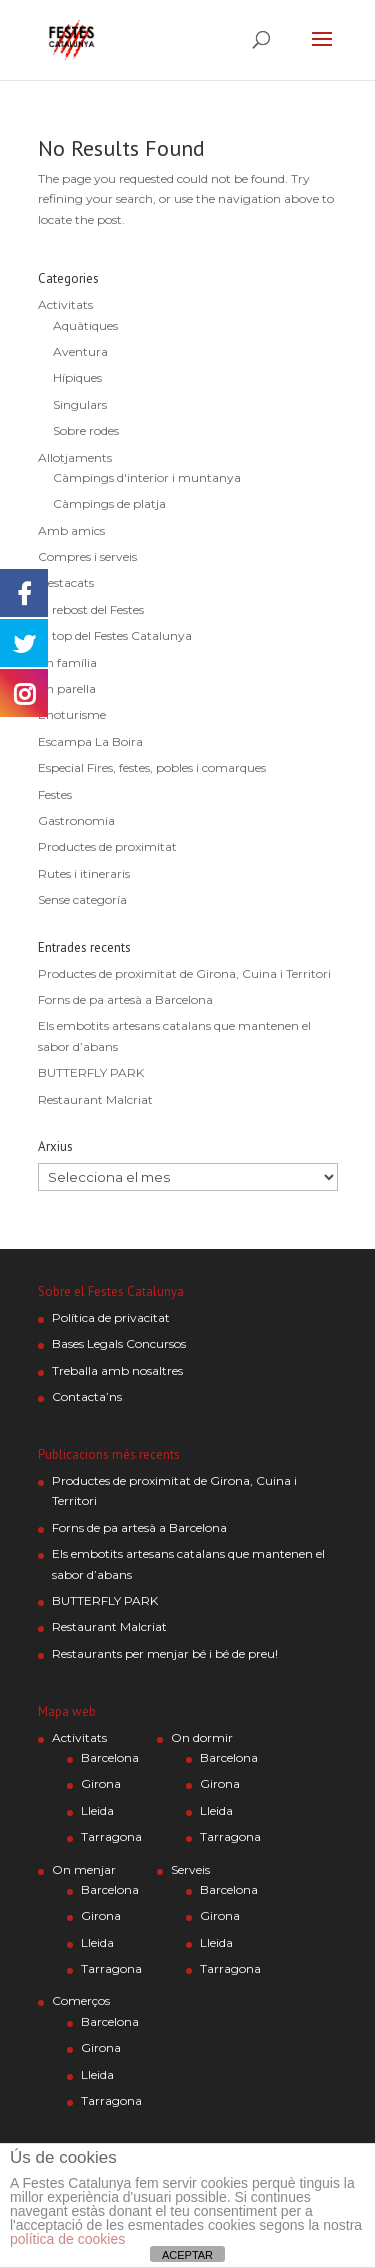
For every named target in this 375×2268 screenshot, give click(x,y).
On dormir (202, 1737)
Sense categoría (82, 899)
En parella (67, 688)
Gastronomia (76, 820)
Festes (55, 794)
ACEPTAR (187, 2255)
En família (67, 662)
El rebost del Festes (91, 609)
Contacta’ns (87, 1396)
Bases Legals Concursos (119, 1343)
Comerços (81, 2000)
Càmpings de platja (109, 503)
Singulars (80, 404)
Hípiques (77, 377)
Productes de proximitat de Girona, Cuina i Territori (184, 973)
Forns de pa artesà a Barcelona (125, 999)
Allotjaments (75, 457)
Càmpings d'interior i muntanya (147, 477)
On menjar (84, 1869)
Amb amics (71, 530)
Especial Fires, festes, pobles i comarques (152, 767)
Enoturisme (72, 714)
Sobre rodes (86, 430)
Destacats (66, 582)
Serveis (190, 1869)
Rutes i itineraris (84, 873)
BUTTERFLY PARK (91, 1072)
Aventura (80, 351)
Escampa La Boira (90, 741)
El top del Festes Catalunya (115, 635)
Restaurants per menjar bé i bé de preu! (165, 1653)
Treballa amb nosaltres (117, 1370)
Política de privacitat (111, 1317)
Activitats (65, 304)
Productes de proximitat (107, 846)
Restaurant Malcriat (95, 1099)
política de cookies (67, 2239)
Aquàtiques (85, 325)
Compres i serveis (87, 556)
